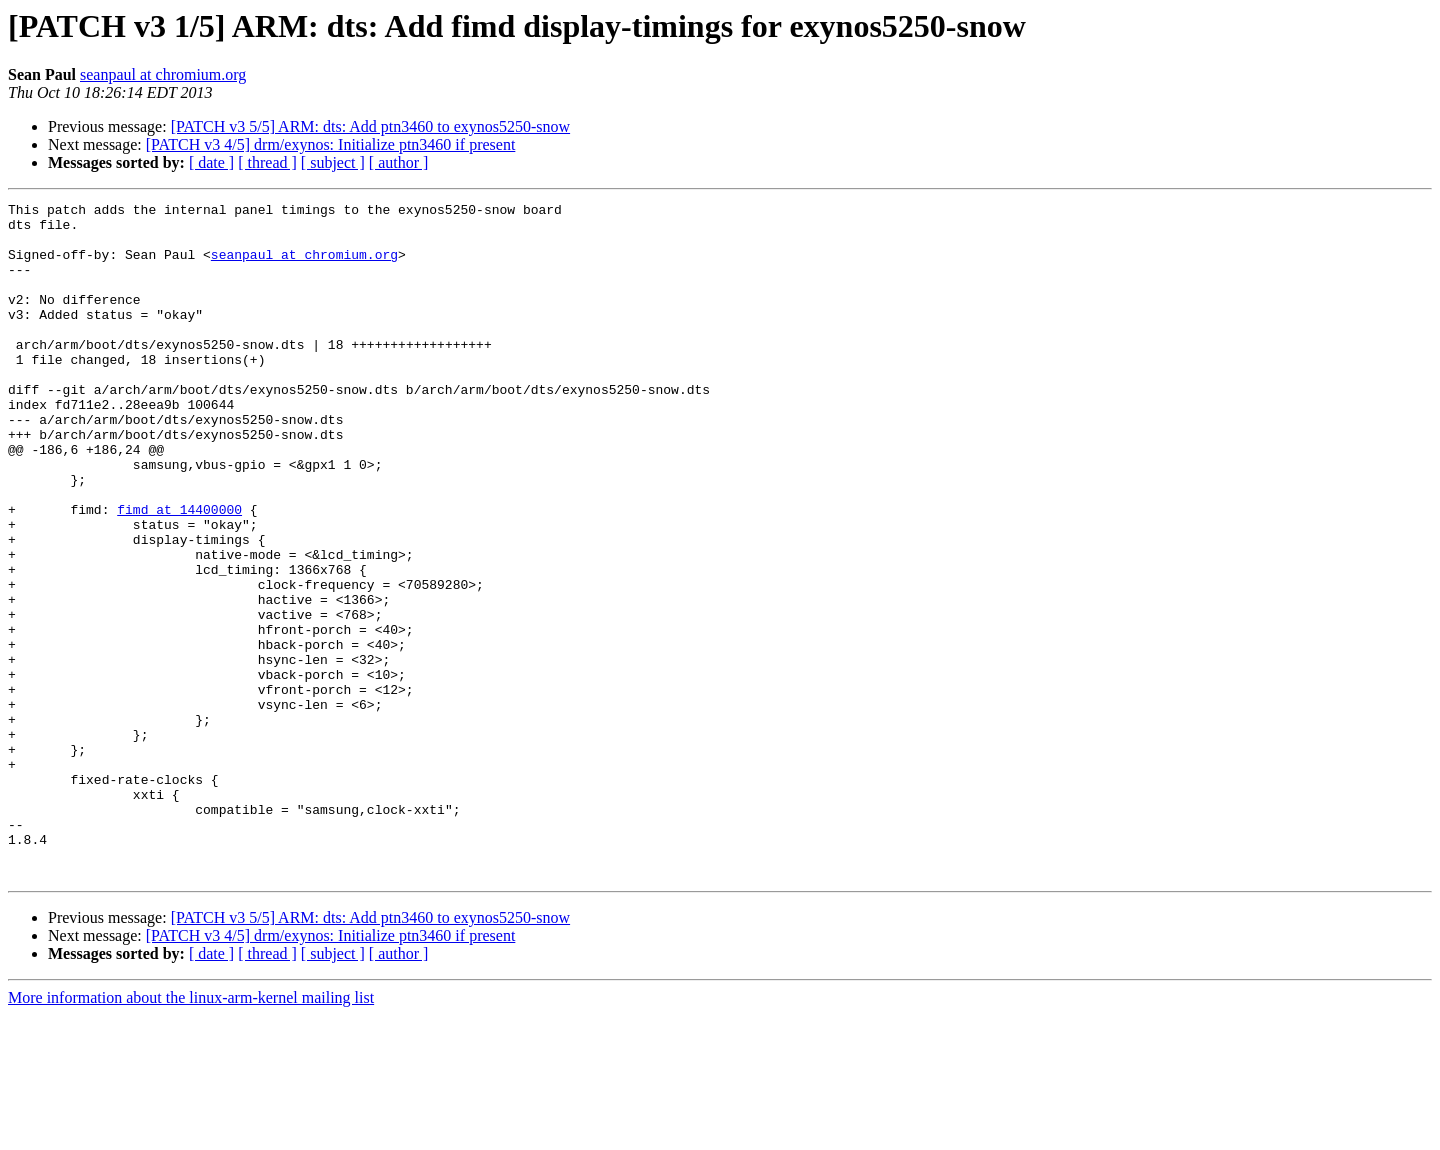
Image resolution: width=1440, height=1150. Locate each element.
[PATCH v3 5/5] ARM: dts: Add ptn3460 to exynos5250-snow (370, 126)
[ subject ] (333, 162)
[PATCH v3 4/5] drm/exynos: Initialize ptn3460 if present (331, 144)
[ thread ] (267, 162)
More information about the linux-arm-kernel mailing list (191, 1132)
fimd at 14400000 (179, 572)
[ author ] (399, 162)
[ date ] (211, 162)
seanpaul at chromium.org (163, 74)
